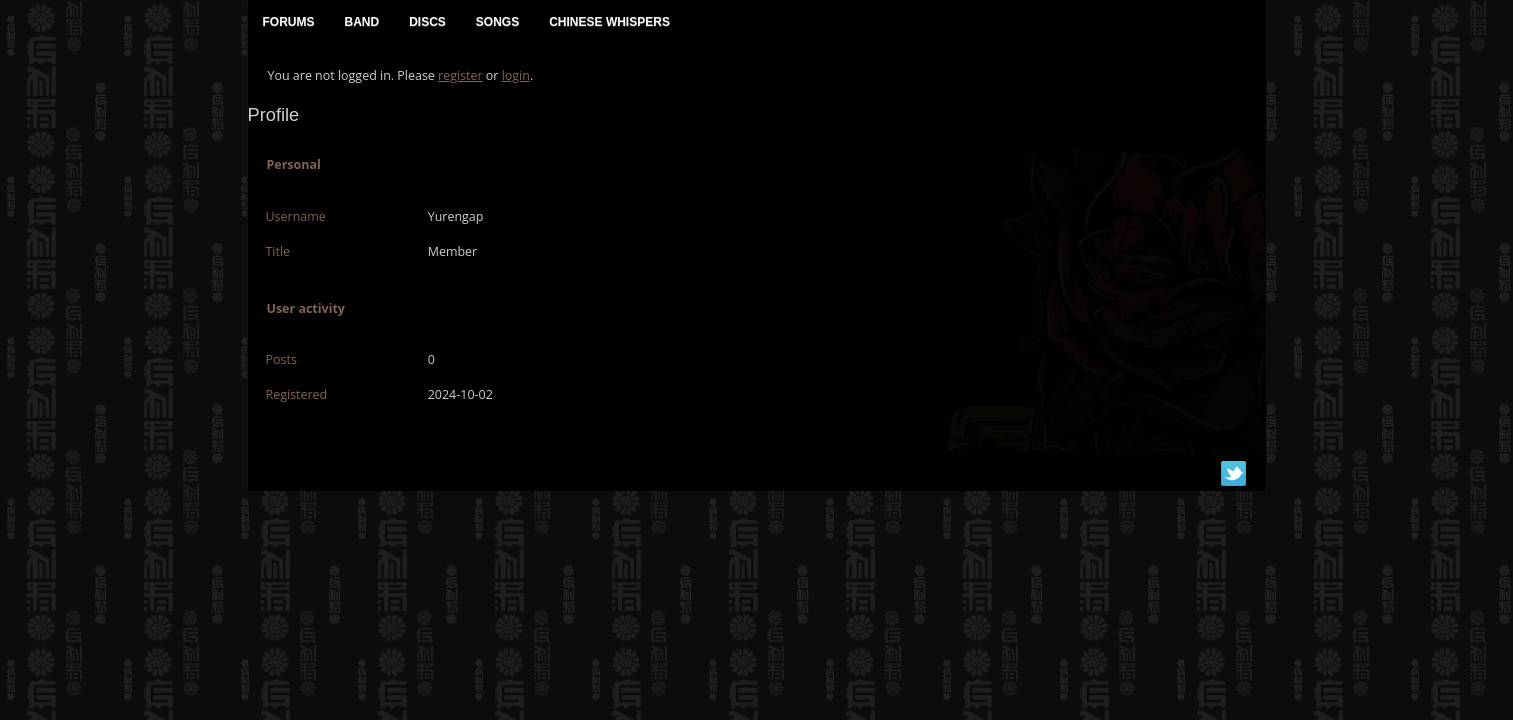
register (460, 75)
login (516, 75)
